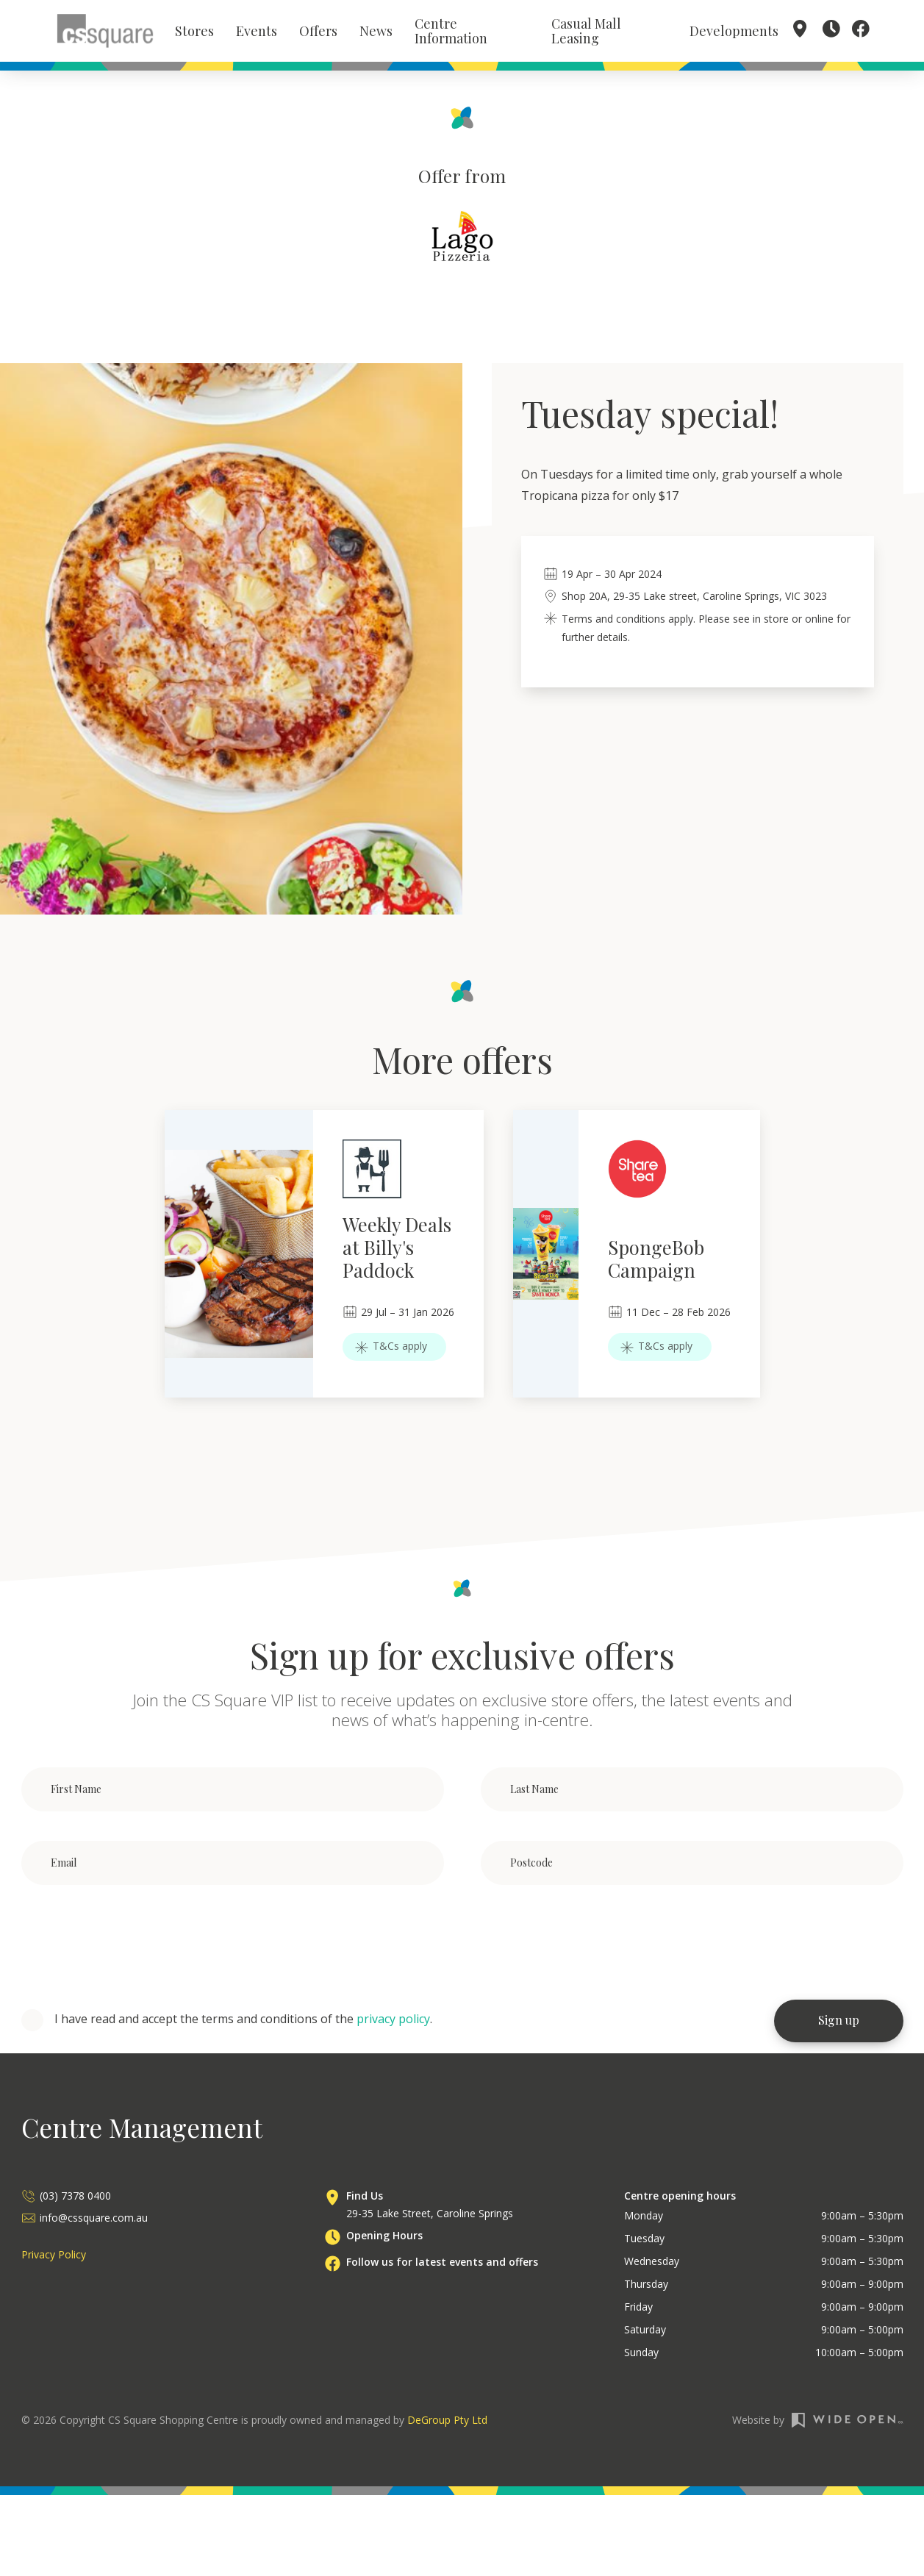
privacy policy (393, 2022)
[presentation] (133, 1945)
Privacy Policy (53, 2257)
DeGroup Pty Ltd (447, 2422)
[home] (105, 32)
